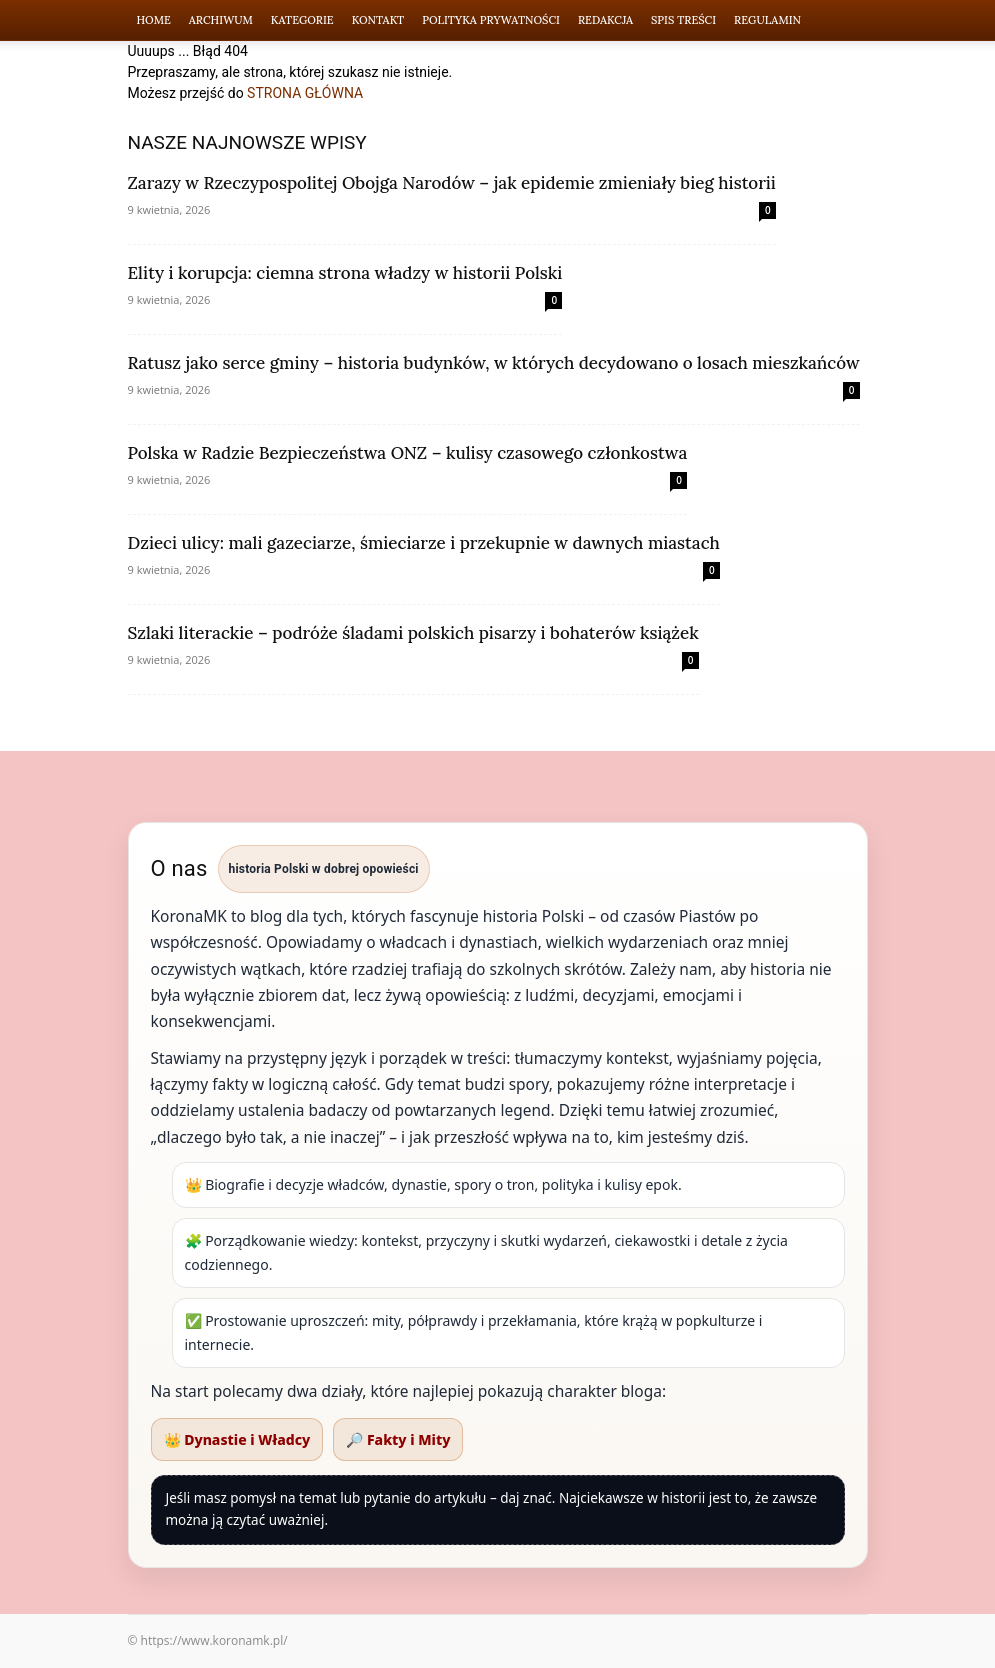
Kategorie (302, 20)
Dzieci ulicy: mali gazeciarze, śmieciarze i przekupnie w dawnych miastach (424, 543)
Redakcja (605, 20)
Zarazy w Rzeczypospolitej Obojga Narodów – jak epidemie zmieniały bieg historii (452, 183)
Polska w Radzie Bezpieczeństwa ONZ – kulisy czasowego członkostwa (408, 453)
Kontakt (378, 20)
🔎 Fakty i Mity (398, 1439)
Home (154, 20)
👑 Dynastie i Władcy (237, 1439)
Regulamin (767, 20)
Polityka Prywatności (491, 20)
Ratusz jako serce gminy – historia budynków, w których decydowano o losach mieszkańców (494, 363)
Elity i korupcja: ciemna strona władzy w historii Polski (345, 273)
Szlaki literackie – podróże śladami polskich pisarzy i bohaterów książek (413, 633)
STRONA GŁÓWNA (305, 93)
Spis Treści (683, 20)
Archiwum (221, 20)
